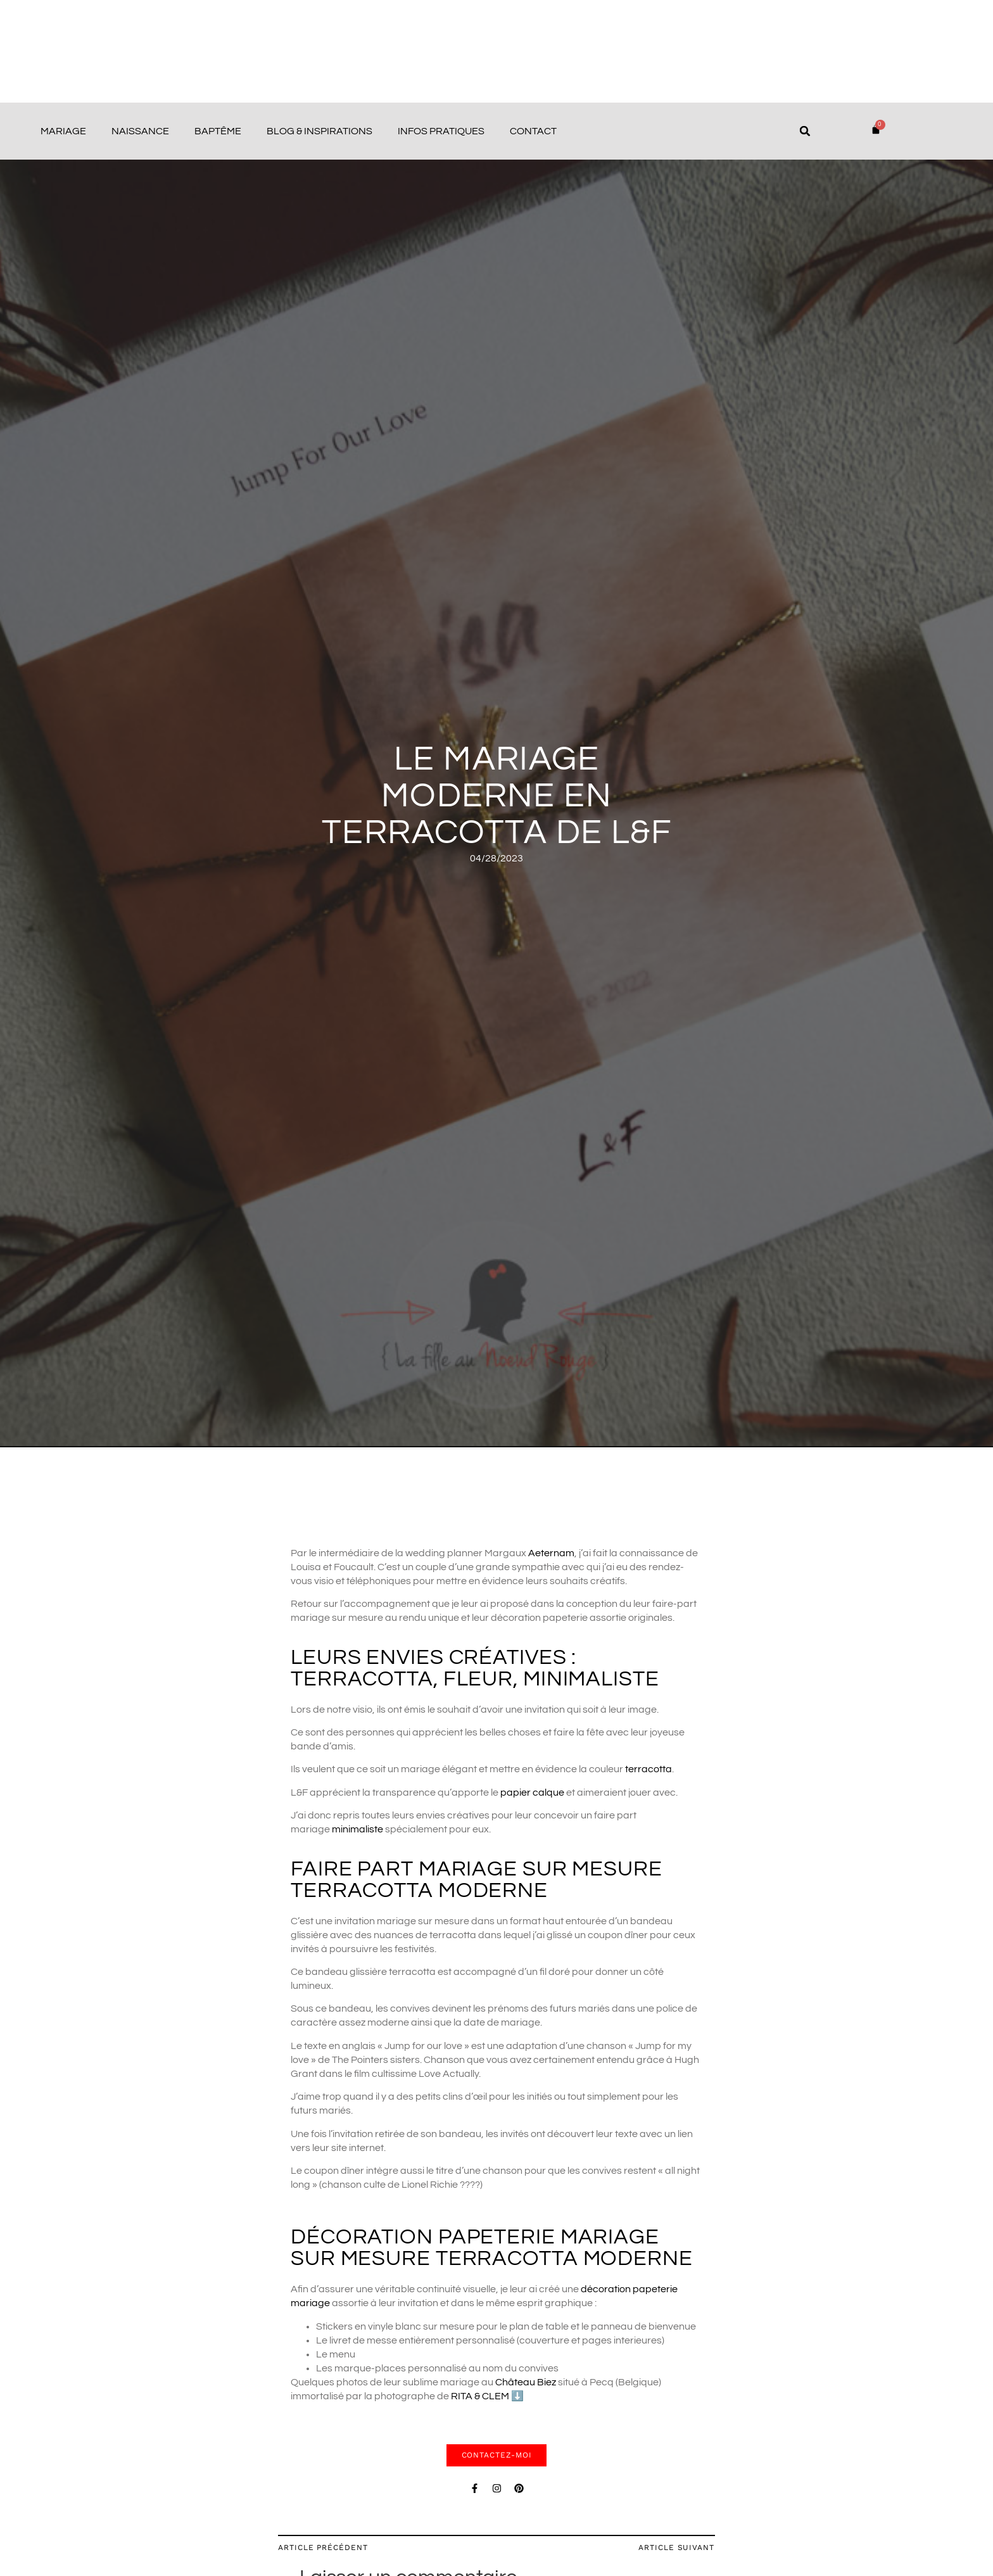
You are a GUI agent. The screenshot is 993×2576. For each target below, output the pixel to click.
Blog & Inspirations (319, 131)
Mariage (63, 131)
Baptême (217, 131)
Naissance (140, 131)
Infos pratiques (441, 131)
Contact (533, 131)
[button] (804, 131)
